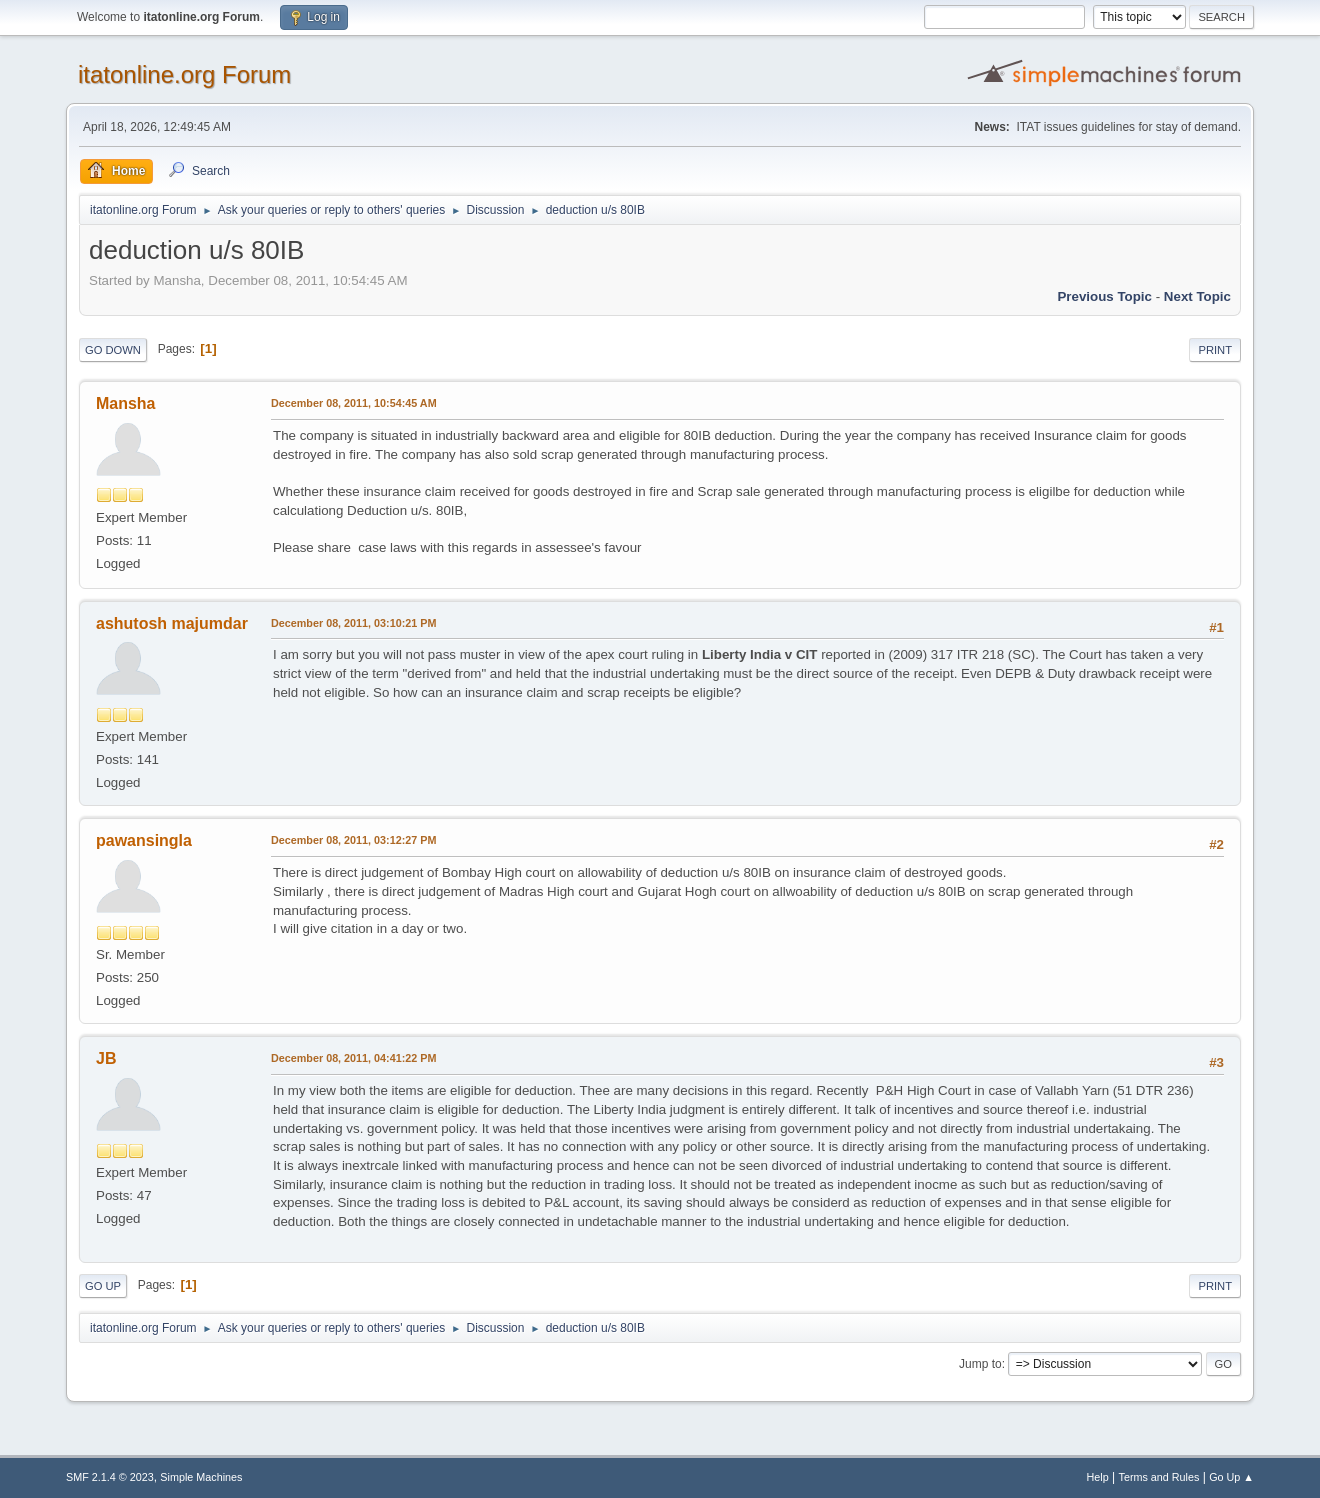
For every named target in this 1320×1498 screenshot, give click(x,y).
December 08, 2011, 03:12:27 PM (353, 840)
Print (1215, 350)
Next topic (1197, 296)
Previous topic (1104, 296)
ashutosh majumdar (172, 623)
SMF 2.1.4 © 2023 (110, 1477)
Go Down (113, 350)
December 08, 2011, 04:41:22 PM (353, 1058)
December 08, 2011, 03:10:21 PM (353, 623)
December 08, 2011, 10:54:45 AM (354, 403)
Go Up (103, 1286)
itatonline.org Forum (184, 74)
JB (106, 1058)
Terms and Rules (1159, 1477)
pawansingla (144, 840)
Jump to (980, 1364)
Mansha (126, 403)
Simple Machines (201, 1477)
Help (1098, 1477)
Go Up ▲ (1231, 1477)
